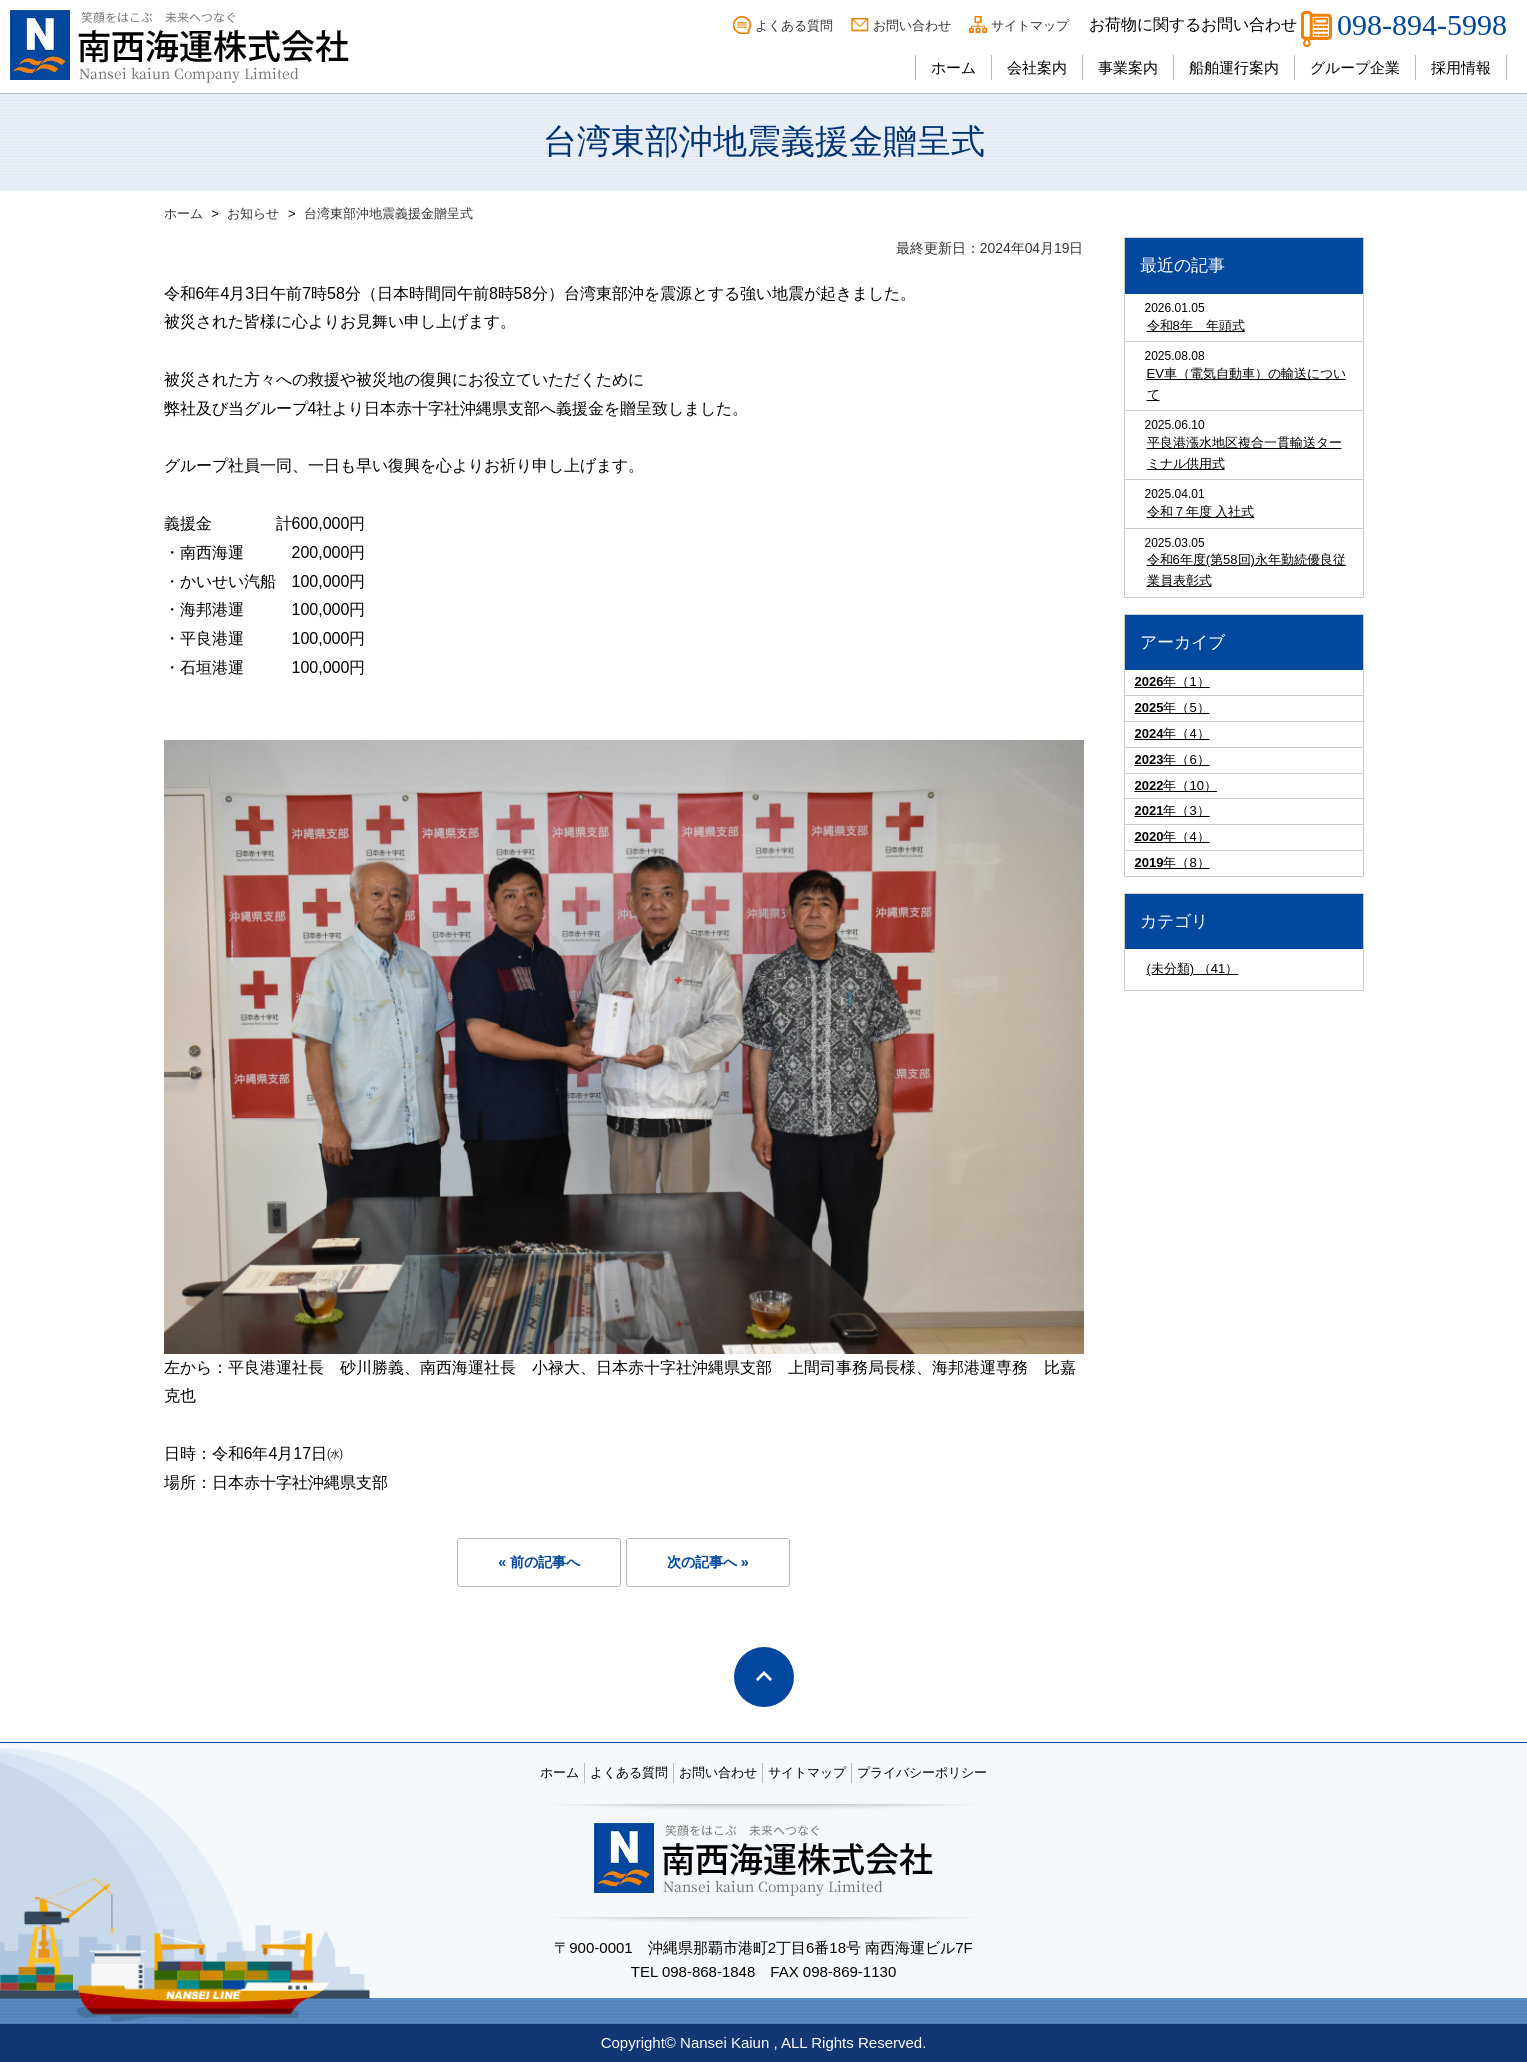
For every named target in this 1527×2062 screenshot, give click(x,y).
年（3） (1172, 810)
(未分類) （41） (1193, 968)
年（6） (1172, 759)
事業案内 (1128, 67)
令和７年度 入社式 (1201, 511)
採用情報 (1461, 67)
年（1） (1172, 681)
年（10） (1176, 785)
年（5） (1172, 707)
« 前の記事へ (539, 1562)
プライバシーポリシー (922, 1772)
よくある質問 (794, 25)
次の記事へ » (708, 1562)
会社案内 (1037, 67)
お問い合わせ (912, 25)
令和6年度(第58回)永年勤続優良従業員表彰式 (1246, 570)
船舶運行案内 (1234, 67)
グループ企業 (1355, 67)
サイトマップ (1030, 25)
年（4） (1172, 733)
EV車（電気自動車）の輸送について (1246, 384)
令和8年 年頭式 (1196, 325)
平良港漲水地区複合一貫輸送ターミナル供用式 (1244, 453)
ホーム (953, 67)
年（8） (1172, 862)
